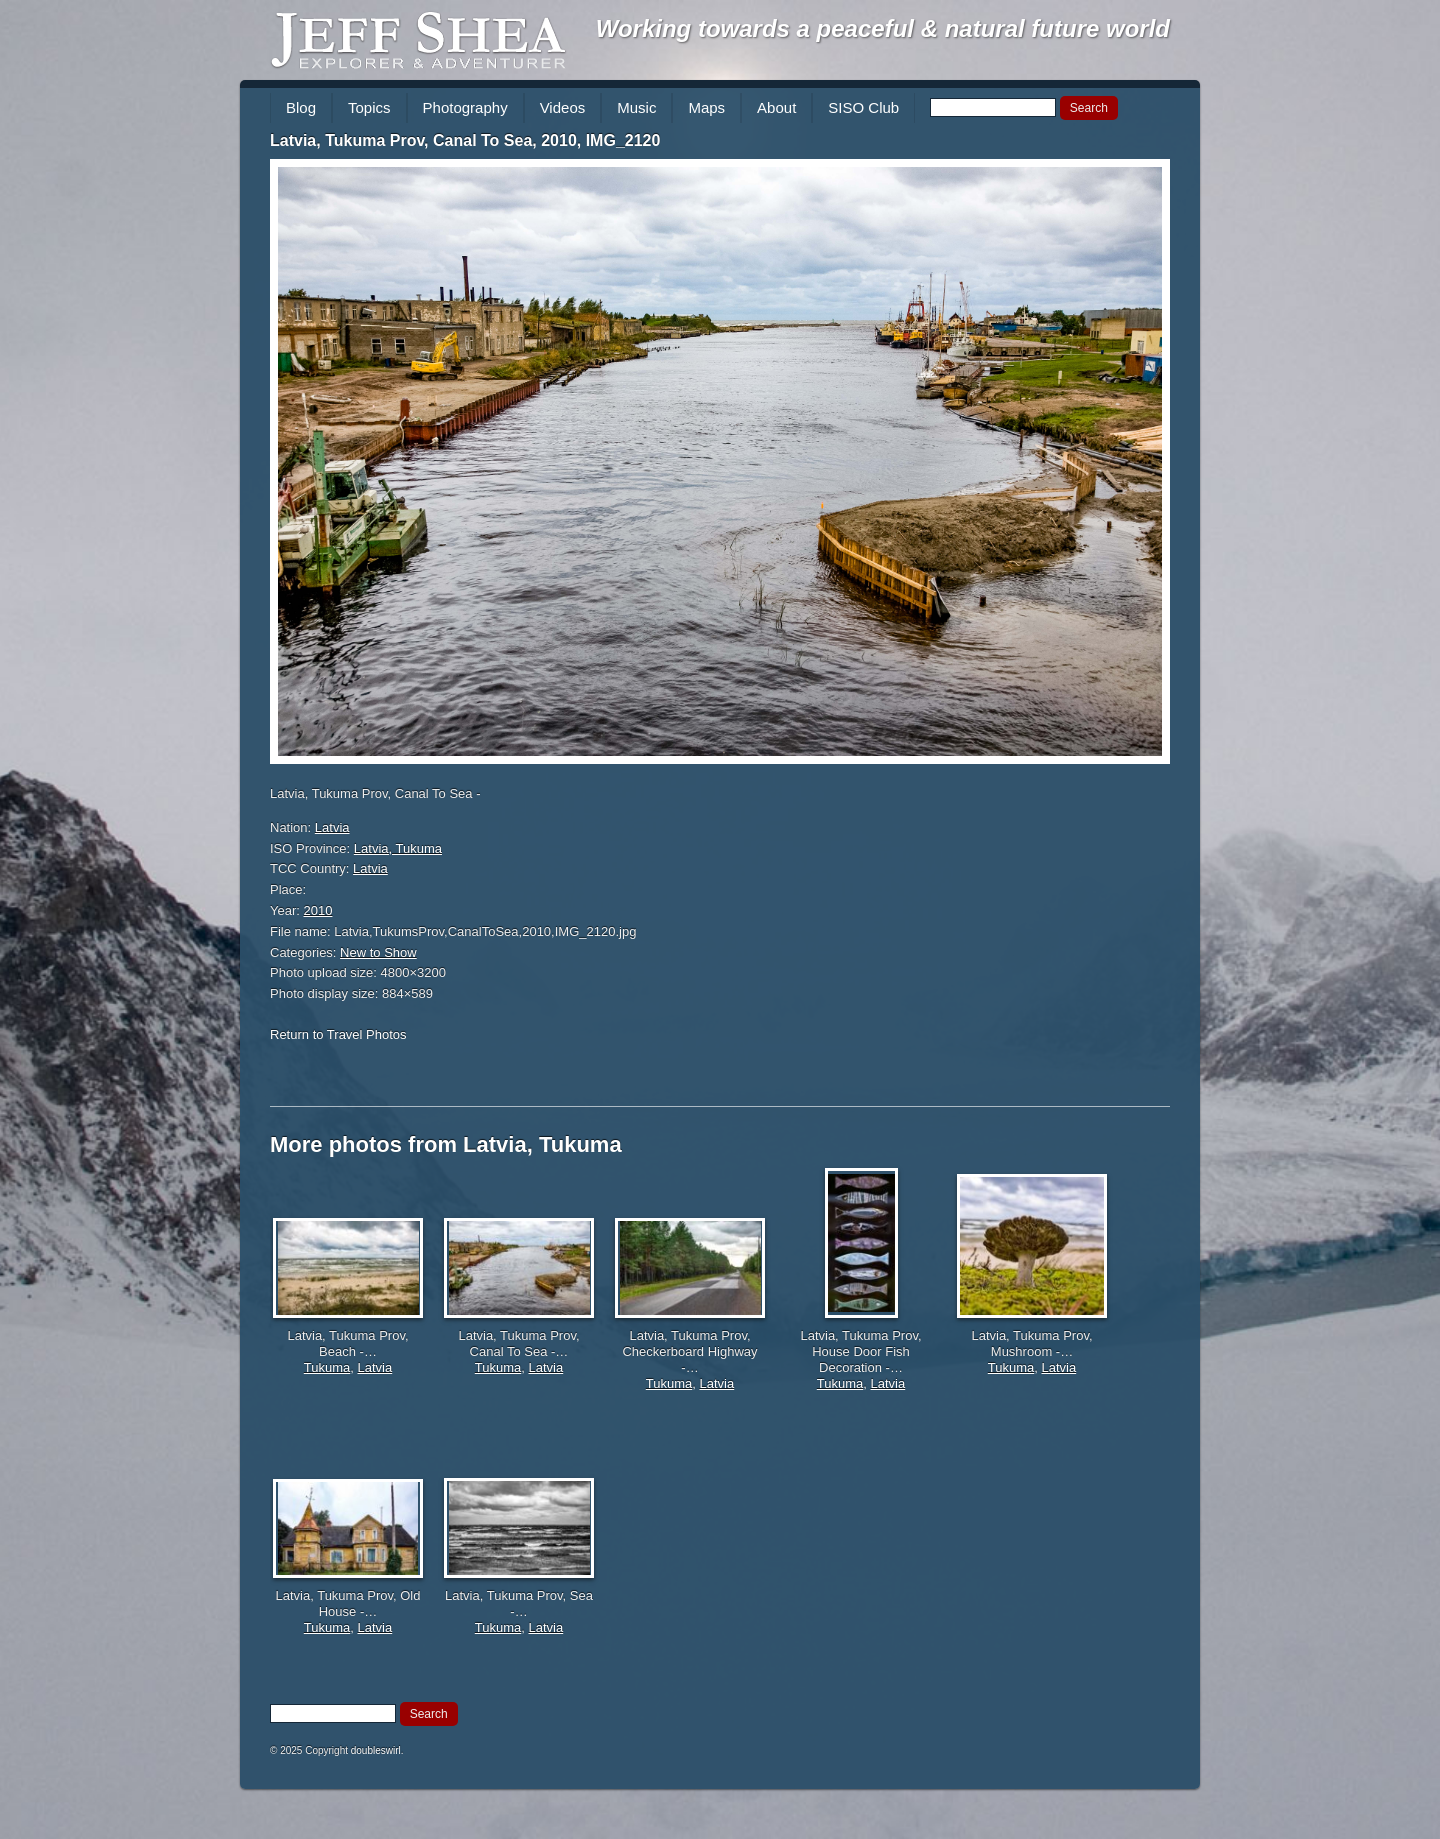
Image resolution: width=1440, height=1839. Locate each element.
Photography (465, 107)
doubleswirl (376, 1750)
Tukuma (327, 1367)
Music (636, 107)
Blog (301, 107)
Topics (369, 107)
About (776, 107)
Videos (563, 107)
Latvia (332, 827)
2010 (318, 910)
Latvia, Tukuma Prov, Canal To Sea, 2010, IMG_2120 (465, 140)
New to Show (378, 952)
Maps (706, 107)
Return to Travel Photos (338, 1034)
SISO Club (863, 107)
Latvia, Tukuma (398, 848)
